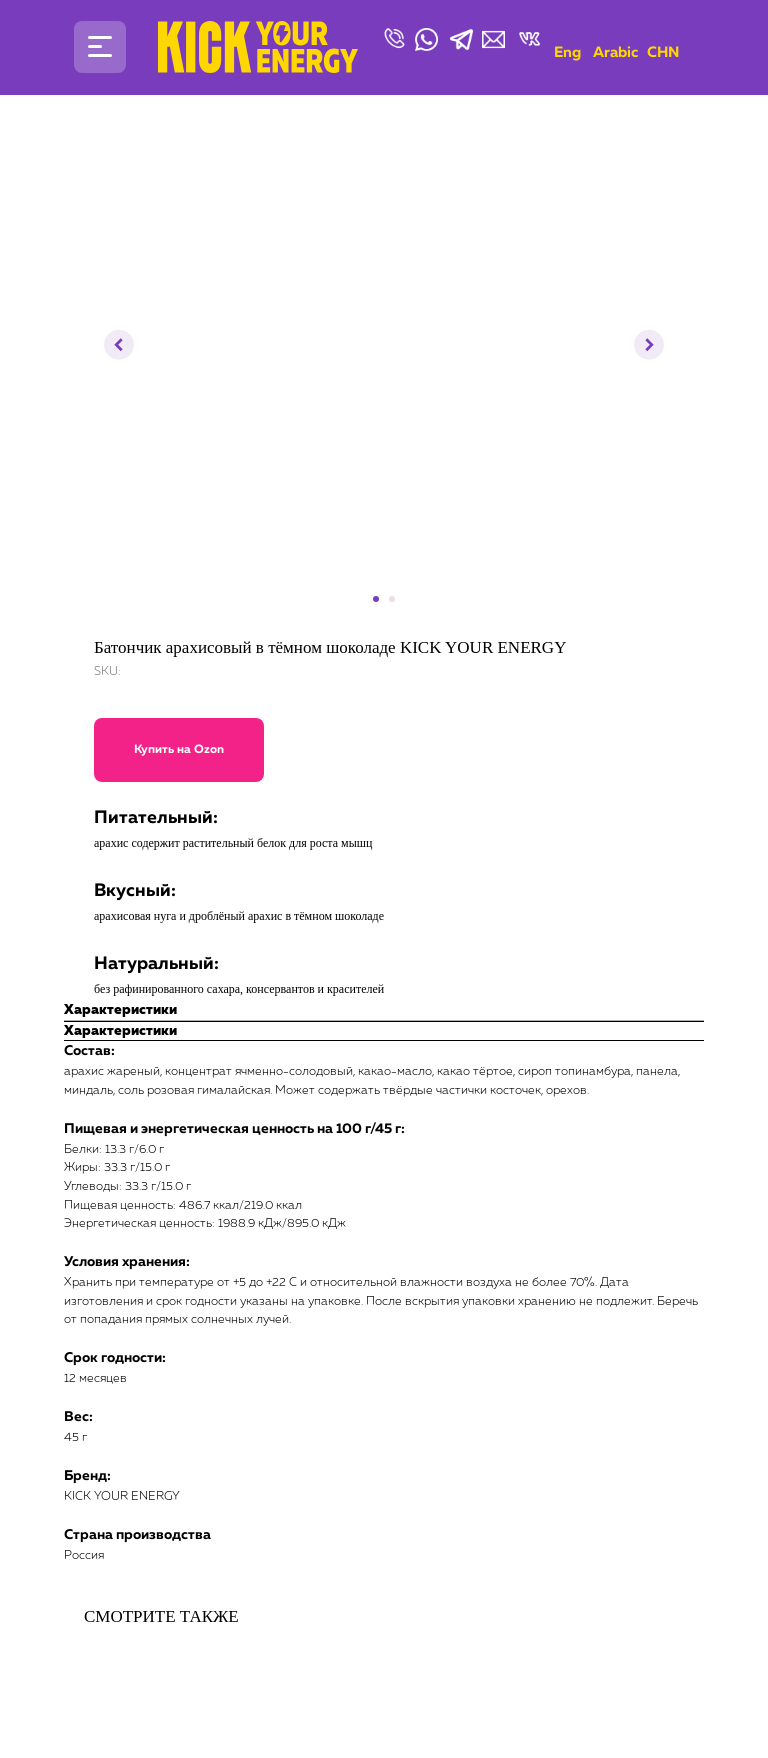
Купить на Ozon (179, 750)
